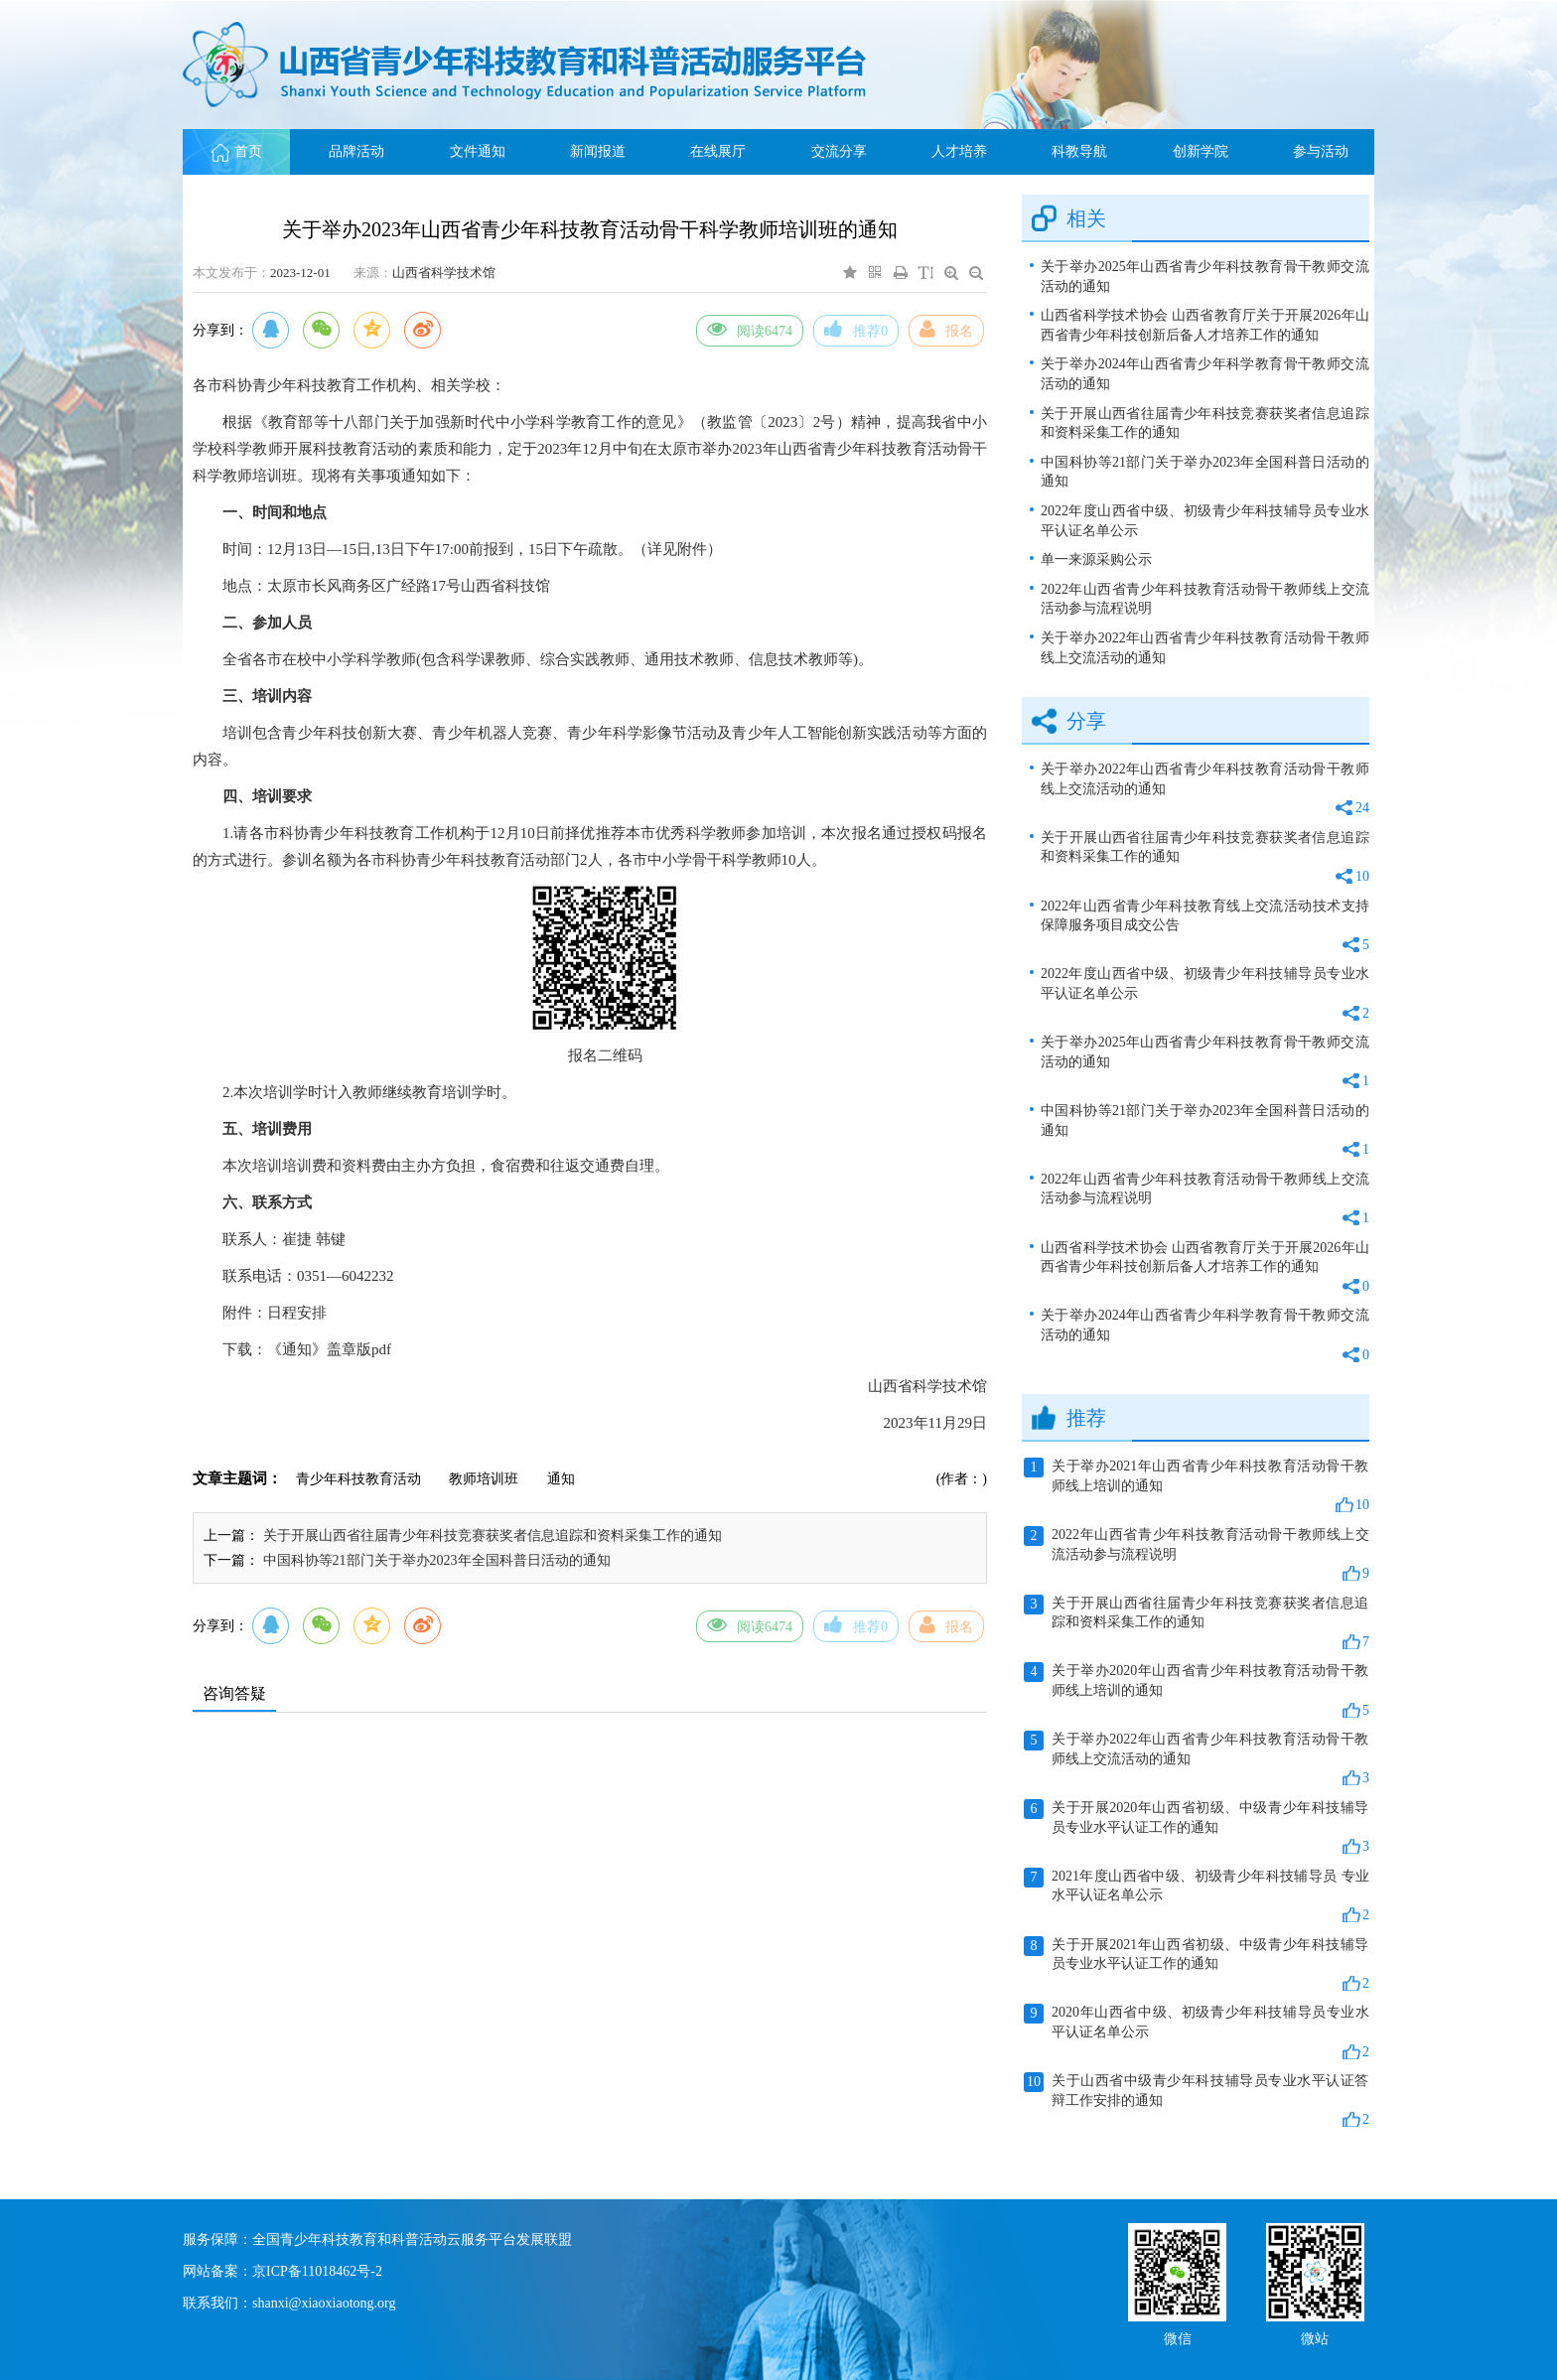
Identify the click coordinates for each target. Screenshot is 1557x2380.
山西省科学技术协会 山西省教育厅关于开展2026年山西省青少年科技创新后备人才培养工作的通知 (1205, 325)
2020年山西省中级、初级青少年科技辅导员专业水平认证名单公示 (1196, 2032)
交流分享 (839, 151)
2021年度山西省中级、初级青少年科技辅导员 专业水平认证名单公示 (1196, 1896)
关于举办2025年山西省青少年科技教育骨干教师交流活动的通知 (1205, 276)
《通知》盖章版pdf (329, 1349)
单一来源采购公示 (1096, 559)
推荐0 (856, 329)
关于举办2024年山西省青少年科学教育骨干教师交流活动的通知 (1205, 373)
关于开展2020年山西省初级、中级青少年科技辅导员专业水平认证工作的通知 (1196, 1828)
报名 (946, 329)
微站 (1315, 2336)
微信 (1178, 2336)
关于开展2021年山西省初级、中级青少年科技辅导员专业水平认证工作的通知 (1196, 1965)
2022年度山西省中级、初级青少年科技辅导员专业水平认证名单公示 (1205, 520)
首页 (237, 151)
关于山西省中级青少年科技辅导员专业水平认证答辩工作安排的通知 (1196, 2101)
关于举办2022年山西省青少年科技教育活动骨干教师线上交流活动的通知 (1205, 647)
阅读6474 (749, 329)
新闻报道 (598, 151)
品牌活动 (356, 151)
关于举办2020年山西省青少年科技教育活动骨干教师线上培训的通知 (1196, 1691)
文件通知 (477, 151)
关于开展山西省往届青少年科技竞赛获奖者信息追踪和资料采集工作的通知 (492, 1535)
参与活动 (1320, 151)
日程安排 (297, 1313)
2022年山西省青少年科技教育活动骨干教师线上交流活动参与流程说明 (1205, 599)
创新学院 (1200, 151)
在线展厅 (718, 151)
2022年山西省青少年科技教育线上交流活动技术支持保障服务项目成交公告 (1205, 927)
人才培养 (959, 151)
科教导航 (1079, 151)
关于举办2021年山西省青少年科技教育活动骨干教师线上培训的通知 (1196, 1486)
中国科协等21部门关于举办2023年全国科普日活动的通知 (437, 1560)
